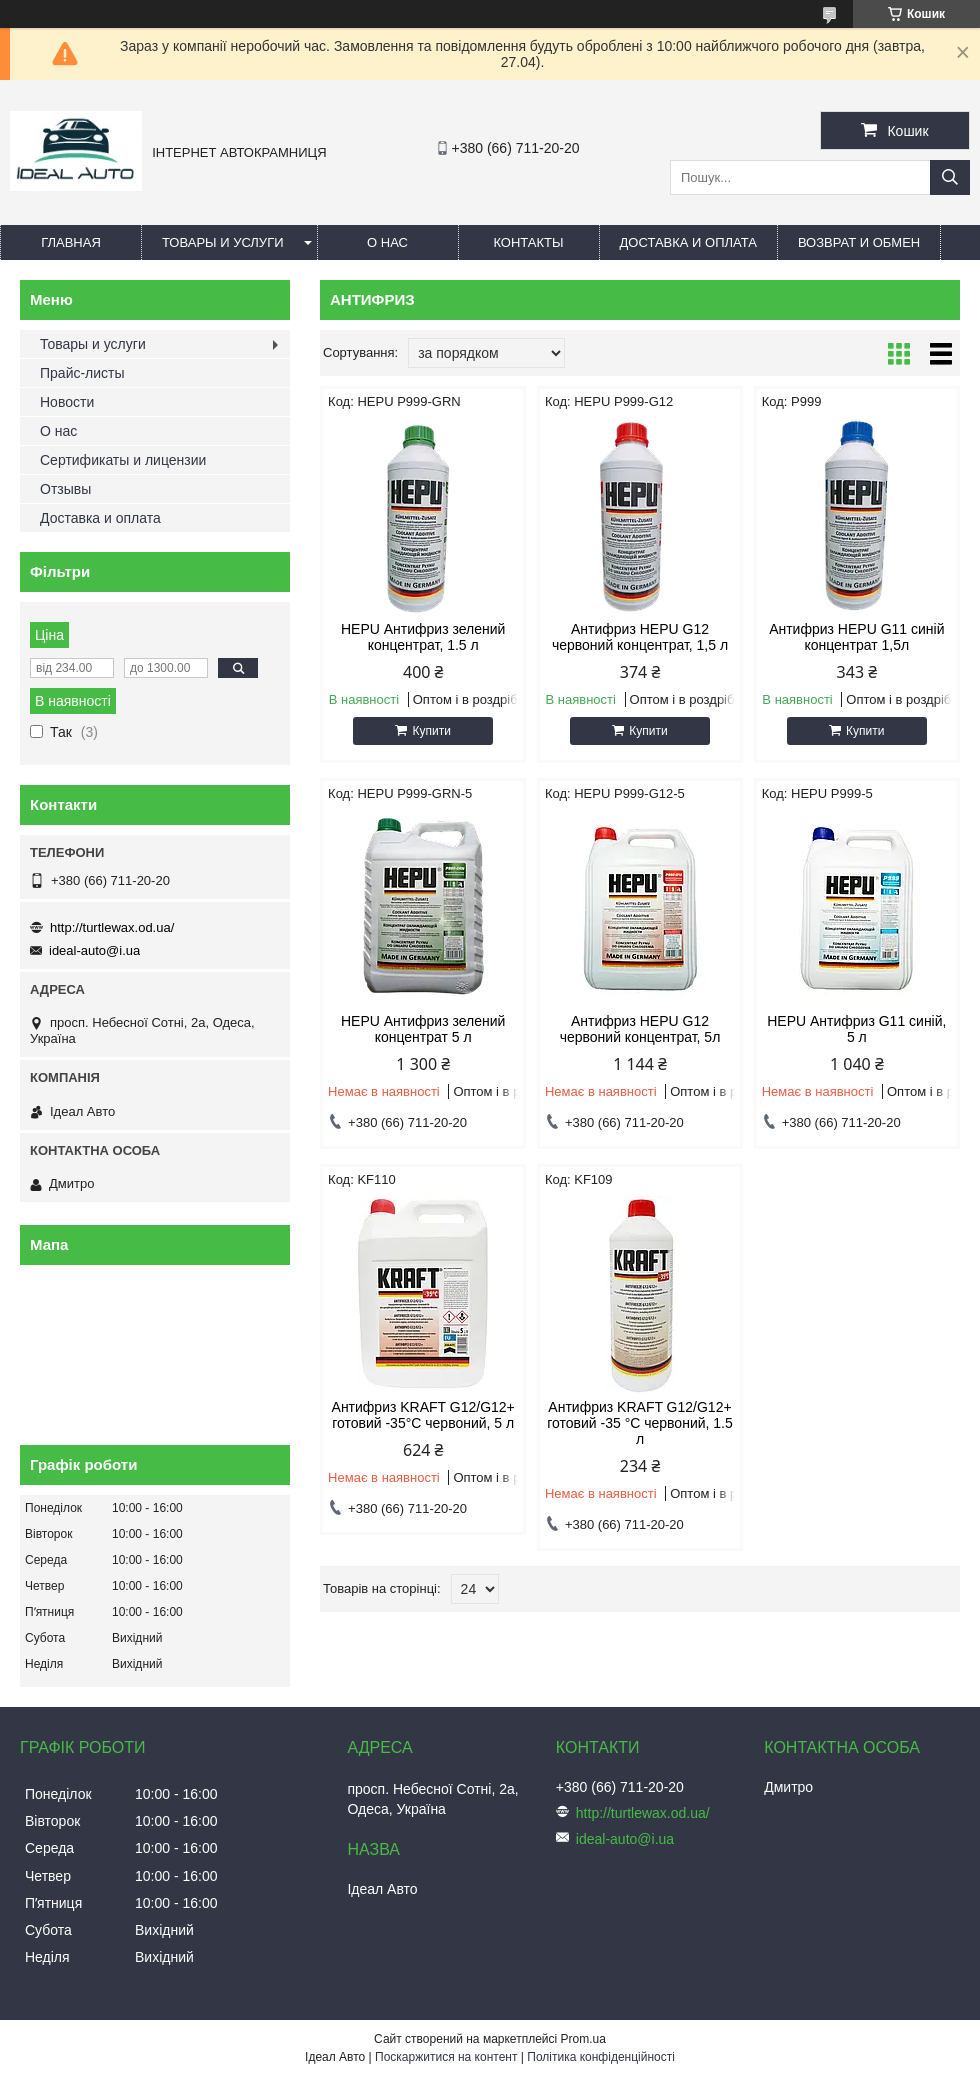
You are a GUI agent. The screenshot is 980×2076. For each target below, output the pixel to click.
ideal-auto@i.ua (94, 950)
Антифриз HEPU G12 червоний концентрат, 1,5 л (640, 637)
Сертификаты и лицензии (123, 460)
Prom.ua (583, 2039)
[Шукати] (950, 177)
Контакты (528, 242)
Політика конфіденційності (601, 2057)
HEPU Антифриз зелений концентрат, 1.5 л (423, 637)
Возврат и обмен (859, 242)
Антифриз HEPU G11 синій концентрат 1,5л (856, 637)
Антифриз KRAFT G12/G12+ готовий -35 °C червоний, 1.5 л (640, 1423)
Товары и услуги (223, 242)
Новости (67, 402)
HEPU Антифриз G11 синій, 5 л (856, 1029)
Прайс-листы (82, 373)
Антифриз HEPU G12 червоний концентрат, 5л (640, 1029)
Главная (71, 242)
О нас (387, 242)
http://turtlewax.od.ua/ (112, 927)
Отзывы (65, 489)
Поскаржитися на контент (446, 2057)
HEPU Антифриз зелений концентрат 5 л (423, 1029)
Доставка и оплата (688, 242)
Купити (431, 731)
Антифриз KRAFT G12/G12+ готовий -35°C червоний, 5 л (423, 1415)
